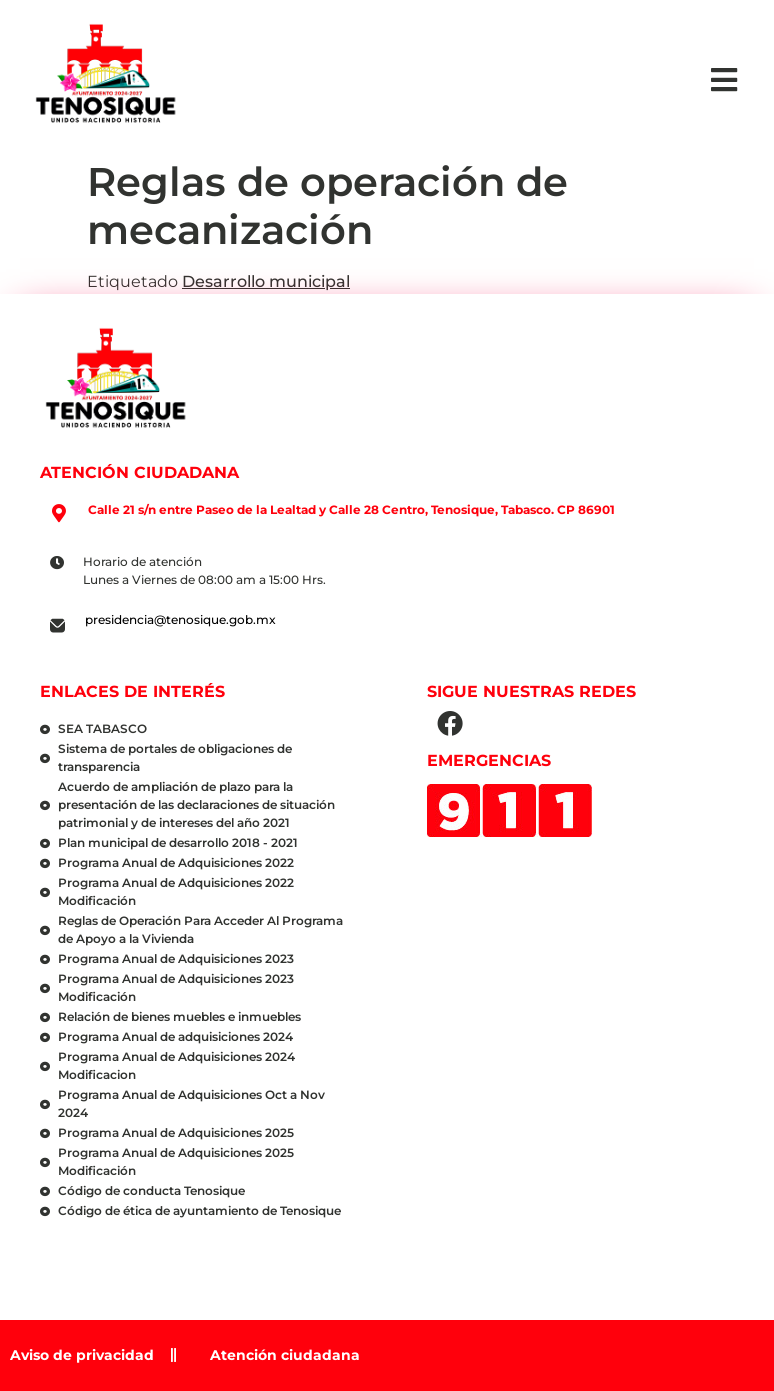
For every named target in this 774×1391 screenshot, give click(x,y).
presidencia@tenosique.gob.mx (180, 619)
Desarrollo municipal (266, 281)
